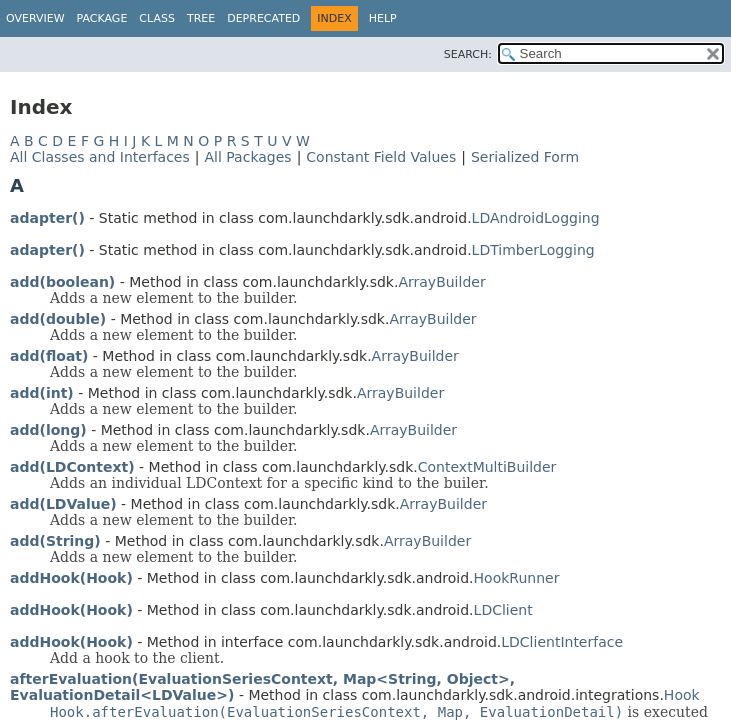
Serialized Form (525, 157)
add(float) (49, 356)
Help (383, 18)
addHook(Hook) (71, 578)
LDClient (503, 610)
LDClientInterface (562, 642)
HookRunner (517, 578)
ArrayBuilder (441, 282)
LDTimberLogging (533, 250)
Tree (201, 18)
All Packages (247, 157)
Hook (682, 695)
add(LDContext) (72, 467)
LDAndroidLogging (536, 218)
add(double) (58, 319)
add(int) (42, 393)
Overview (35, 18)
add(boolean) (62, 282)
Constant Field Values (381, 157)
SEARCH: (468, 54)
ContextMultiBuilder (487, 467)
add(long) (48, 430)
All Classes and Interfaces (100, 157)
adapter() (47, 218)
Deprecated (263, 18)
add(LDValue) (63, 504)
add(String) (55, 541)
